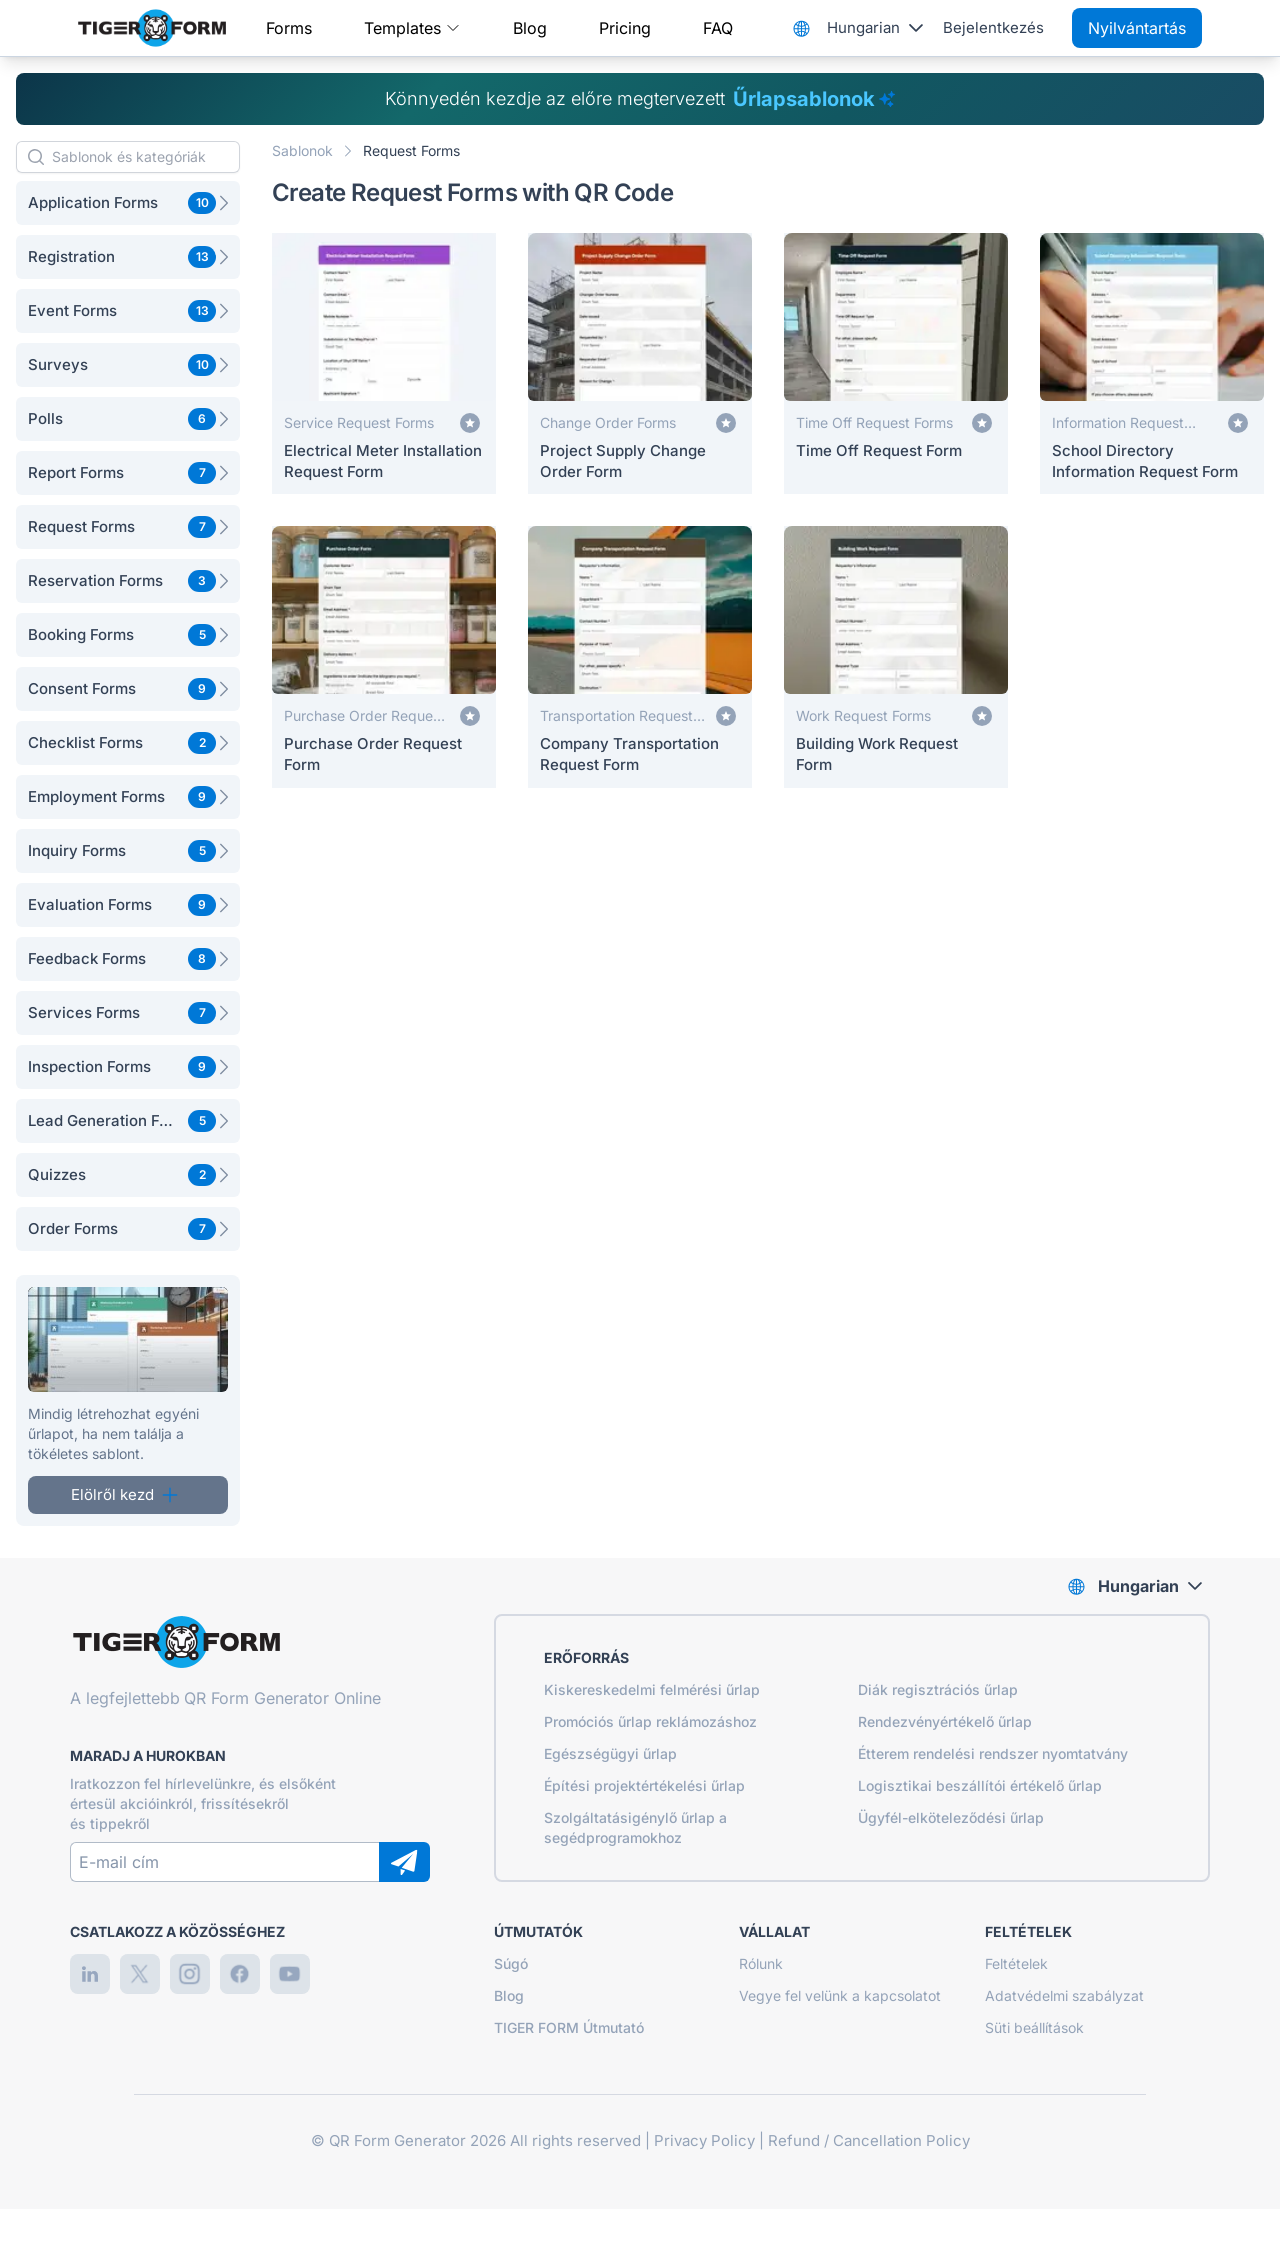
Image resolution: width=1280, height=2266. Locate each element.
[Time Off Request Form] (896, 363)
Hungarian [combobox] (863, 27)
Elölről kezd (124, 1494)
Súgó (511, 1963)
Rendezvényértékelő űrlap (945, 1721)
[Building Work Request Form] (896, 656)
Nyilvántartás (1137, 28)
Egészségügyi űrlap (610, 1753)
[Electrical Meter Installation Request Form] (384, 363)
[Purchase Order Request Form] (384, 656)
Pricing (625, 28)
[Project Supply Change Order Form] (640, 363)
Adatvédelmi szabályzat (1064, 1995)
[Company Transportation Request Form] (640, 656)
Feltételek (1016, 1963)
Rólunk (761, 1963)
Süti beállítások (1034, 2027)
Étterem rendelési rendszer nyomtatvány (993, 1753)
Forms (289, 28)
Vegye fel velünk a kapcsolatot (840, 1995)
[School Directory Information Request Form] (1152, 363)
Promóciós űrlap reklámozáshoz (650, 1721)
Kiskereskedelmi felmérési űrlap (652, 1689)
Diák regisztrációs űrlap (938, 1689)
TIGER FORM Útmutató (569, 2027)
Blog (530, 28)
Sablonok (302, 150)
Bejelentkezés (993, 27)
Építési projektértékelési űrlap (644, 1785)
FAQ (718, 28)
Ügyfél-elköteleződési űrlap (951, 1817)
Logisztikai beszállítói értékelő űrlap (980, 1785)
